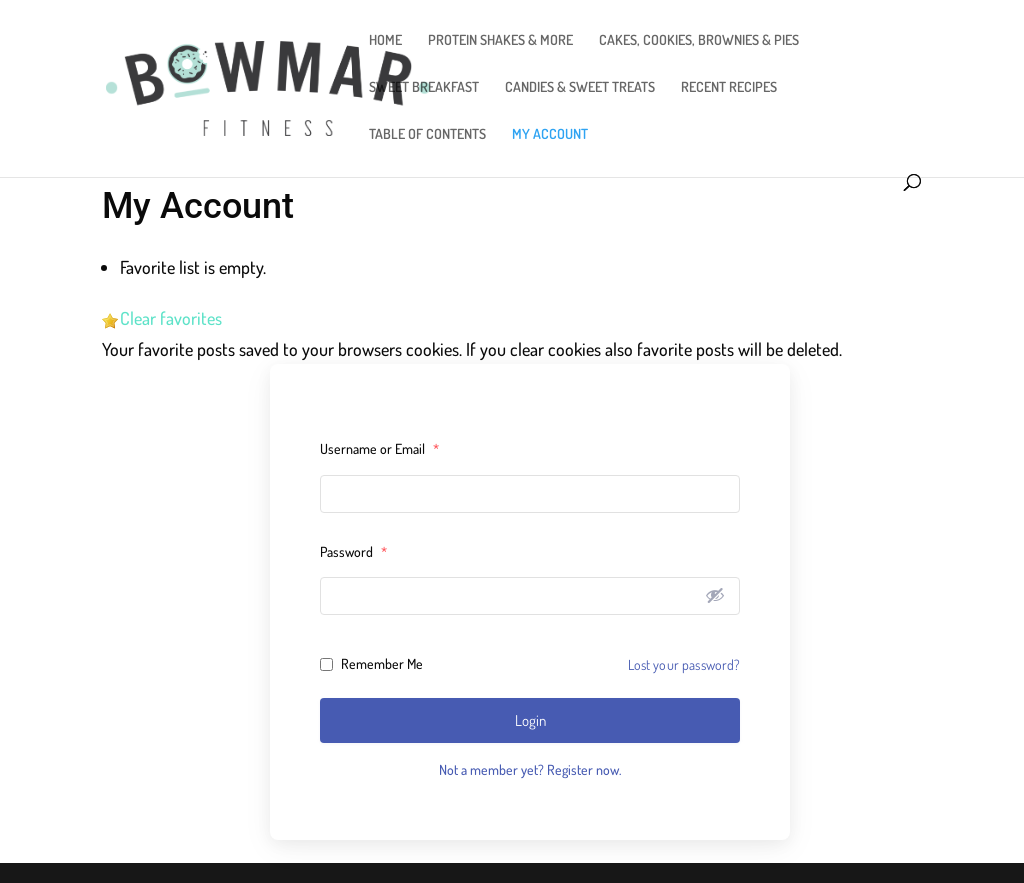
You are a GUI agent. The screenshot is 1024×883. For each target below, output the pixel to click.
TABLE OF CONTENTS (427, 134)
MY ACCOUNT (550, 134)
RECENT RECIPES (729, 87)
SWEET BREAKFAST (424, 87)
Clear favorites (171, 318)
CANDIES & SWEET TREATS (580, 87)
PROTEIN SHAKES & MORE (500, 40)
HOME (385, 40)
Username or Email (379, 448)
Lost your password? (684, 664)
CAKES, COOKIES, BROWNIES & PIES (699, 40)
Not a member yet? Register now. (530, 769)
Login (530, 720)
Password (353, 551)
